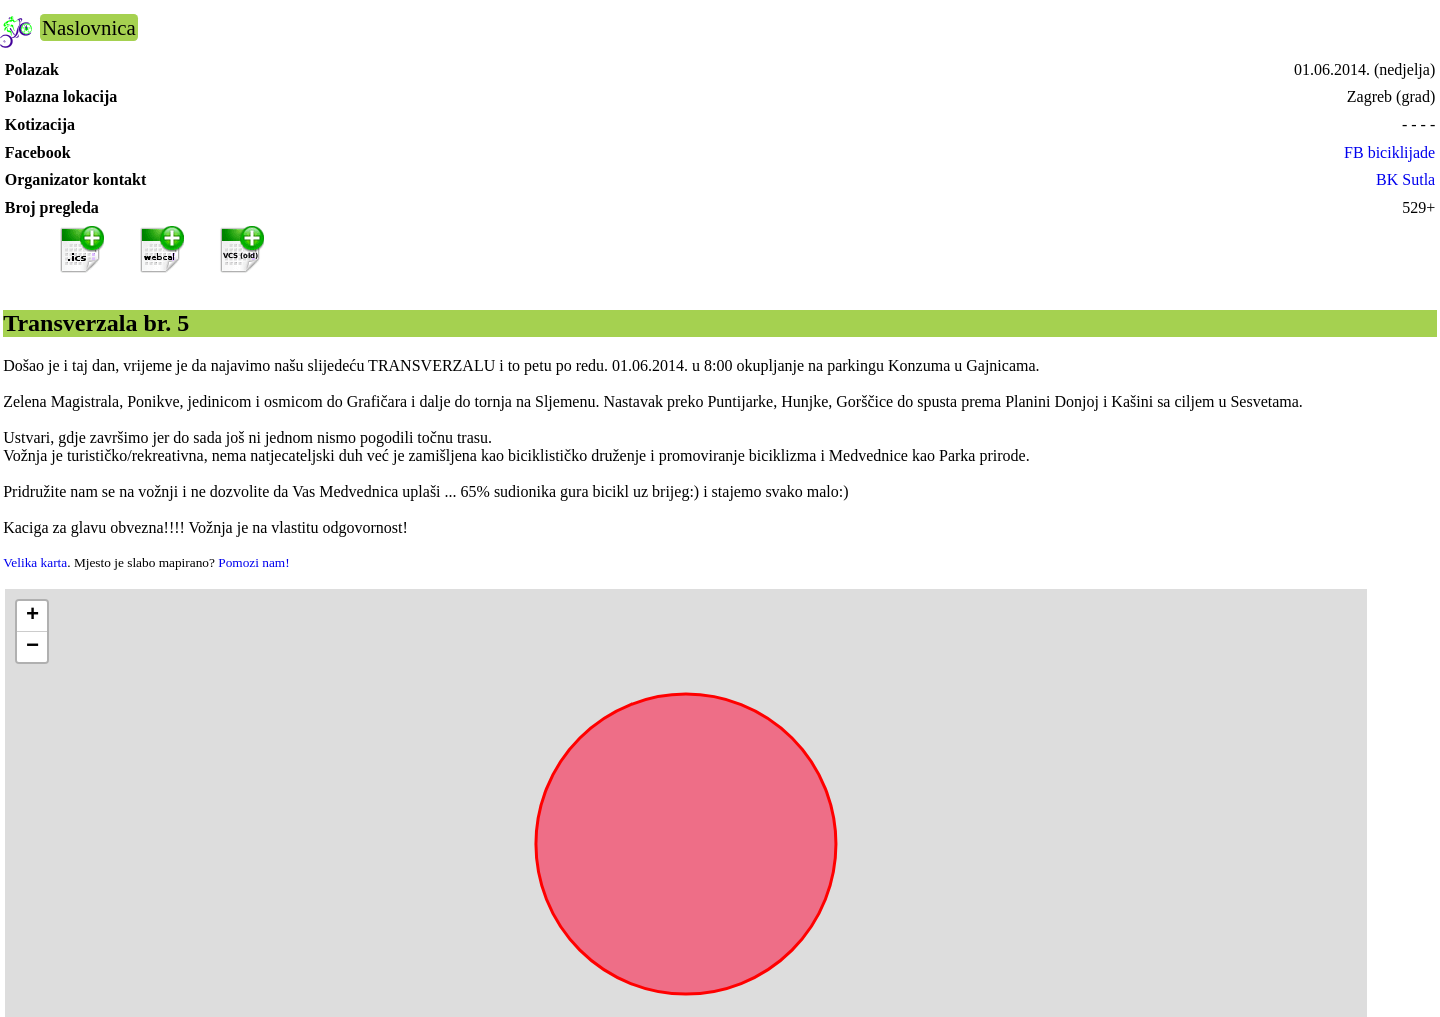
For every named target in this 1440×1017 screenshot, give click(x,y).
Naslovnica (89, 27)
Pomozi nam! (253, 562)
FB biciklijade (1389, 152)
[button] (32, 616)
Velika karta (35, 562)
